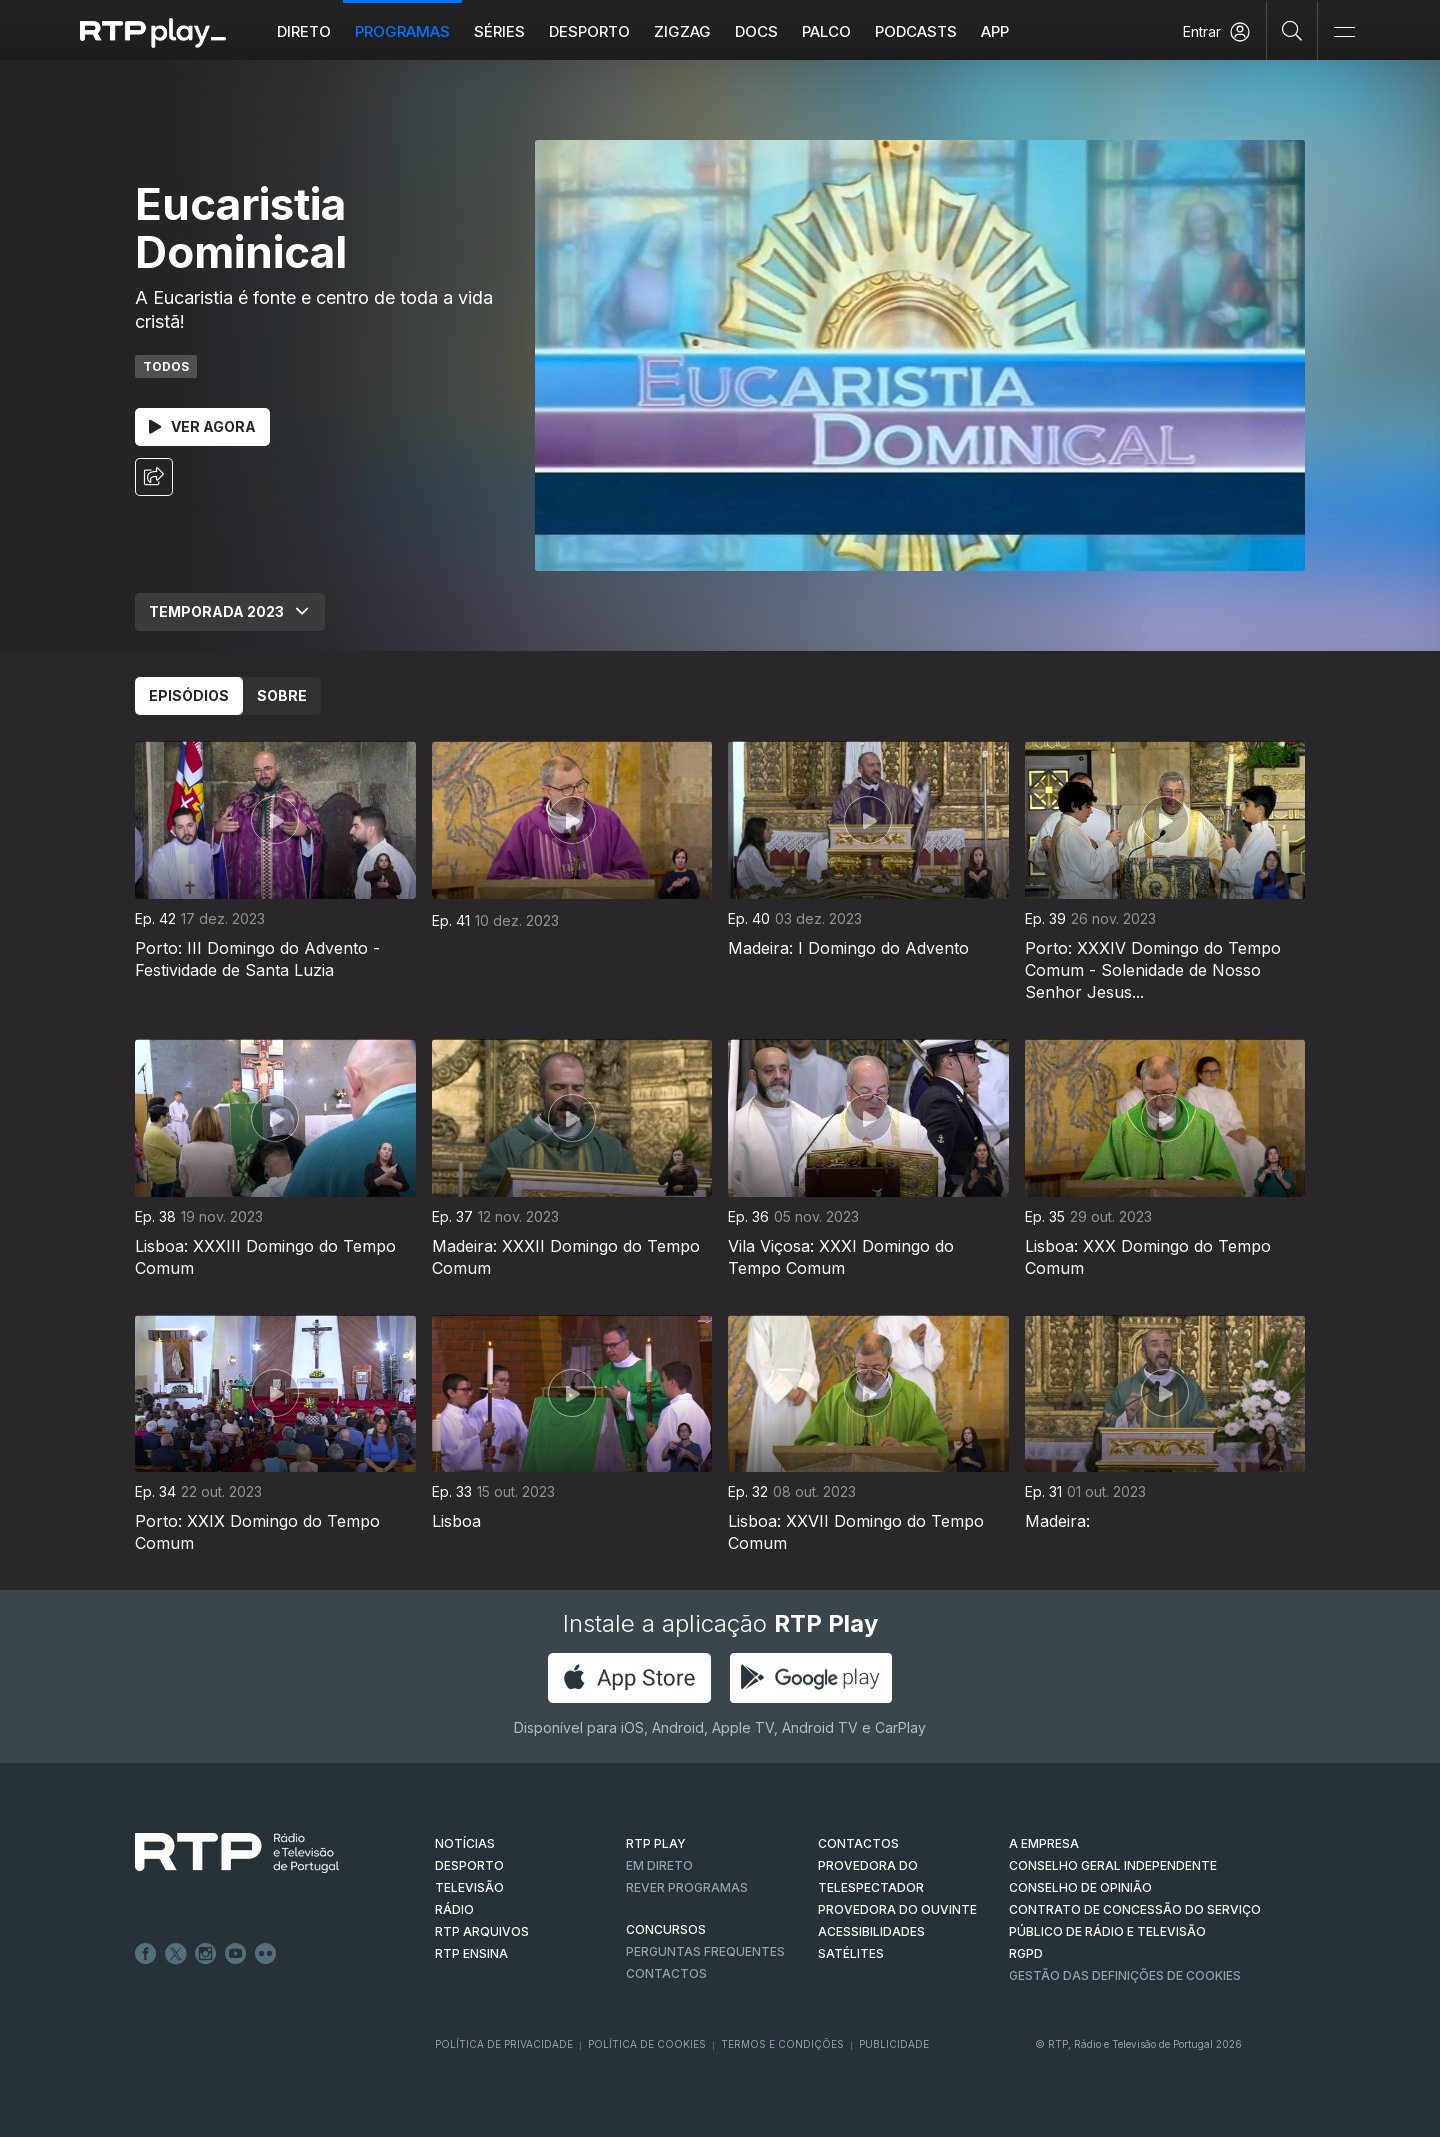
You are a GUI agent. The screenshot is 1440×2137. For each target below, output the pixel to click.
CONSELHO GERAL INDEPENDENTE (1113, 1865)
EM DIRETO (659, 1865)
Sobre (282, 695)
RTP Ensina (471, 1953)
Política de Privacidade (504, 2044)
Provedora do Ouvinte (897, 1909)
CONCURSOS (666, 1929)
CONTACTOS (858, 1843)
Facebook (146, 1954)
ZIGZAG (682, 31)
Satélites (851, 1953)
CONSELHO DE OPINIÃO (1080, 1887)
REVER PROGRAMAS (687, 1887)
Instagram (206, 1954)
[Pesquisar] (1292, 30)
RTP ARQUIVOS (482, 1931)
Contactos (666, 1973)
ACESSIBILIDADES (871, 1931)
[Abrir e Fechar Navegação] (1344, 32)
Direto (304, 31)
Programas (402, 31)
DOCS (756, 31)
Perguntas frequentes (705, 1951)
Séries (499, 31)
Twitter (176, 1954)
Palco (826, 31)
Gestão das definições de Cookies (1125, 1975)
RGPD (1026, 1953)
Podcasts (916, 31)
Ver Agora (202, 426)
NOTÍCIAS (465, 1843)
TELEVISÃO (469, 1887)
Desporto (589, 31)
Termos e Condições (782, 2044)
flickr (266, 1954)
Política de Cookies (647, 2044)
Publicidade (894, 2044)
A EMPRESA (1044, 1843)
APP (995, 31)
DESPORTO (469, 1865)
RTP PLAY (656, 1843)
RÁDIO (454, 1909)
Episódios (189, 695)
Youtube (236, 1954)
